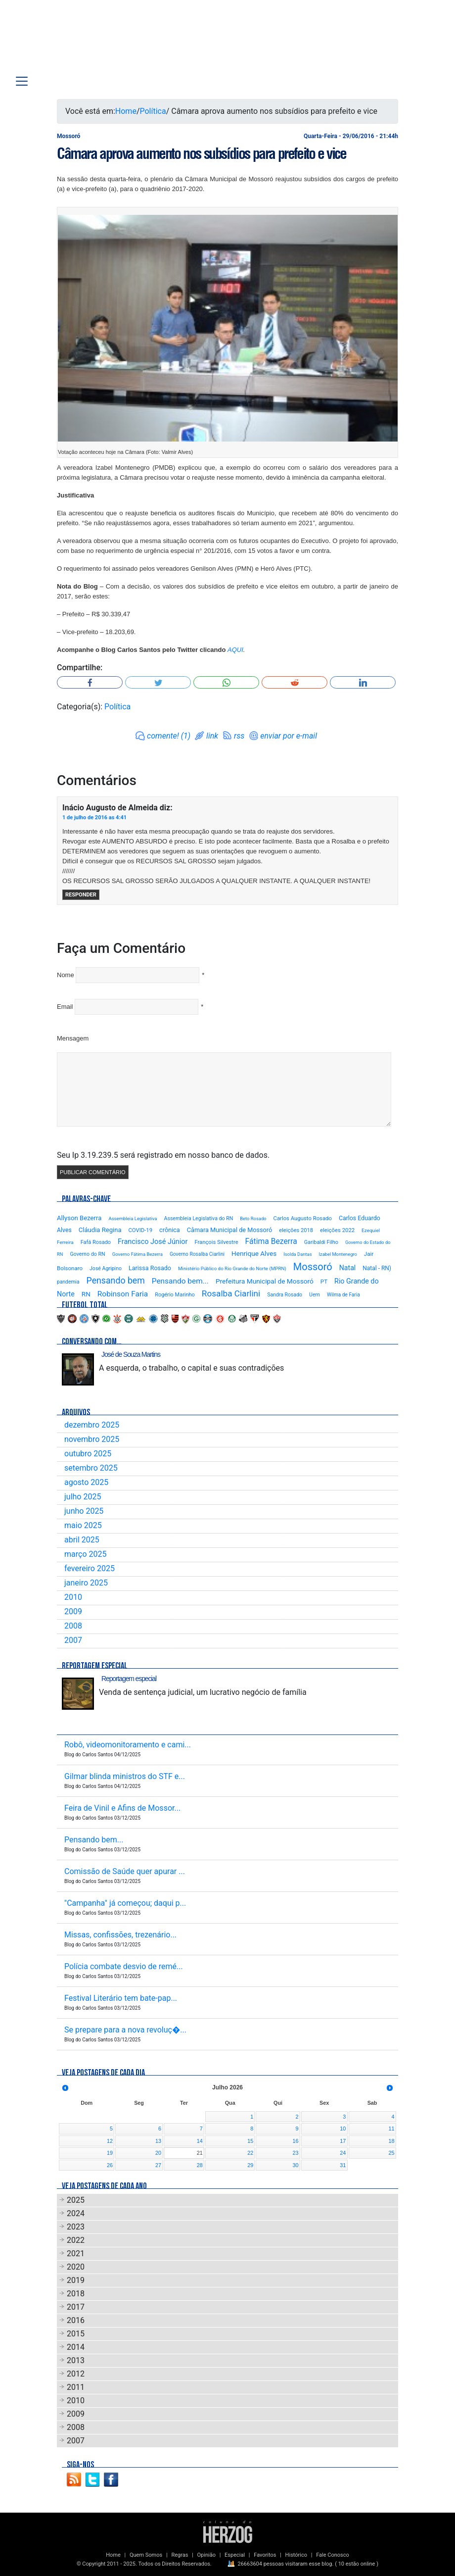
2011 (76, 2387)
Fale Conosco (332, 2555)
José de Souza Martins (130, 1354)
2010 (73, 1597)
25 (391, 2153)
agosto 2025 (86, 1482)
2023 (76, 2226)
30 (296, 2165)
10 (343, 2128)
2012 (76, 2373)
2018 (76, 2293)
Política (153, 111)
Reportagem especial (128, 1679)
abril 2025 (81, 1539)
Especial (235, 2555)
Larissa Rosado (150, 1268)
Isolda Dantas (297, 1254)
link (212, 736)
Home (125, 111)
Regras (179, 2555)
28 (200, 2165)
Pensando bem (116, 1281)
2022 (76, 2240)
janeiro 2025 (86, 1582)
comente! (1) (168, 736)
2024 (76, 2213)
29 (250, 2165)
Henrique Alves (253, 1253)
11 (391, 2128)
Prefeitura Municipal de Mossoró (265, 1281)
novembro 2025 (91, 1439)
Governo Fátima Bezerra (137, 1254)
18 (391, 2141)
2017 (76, 2307)
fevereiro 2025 (89, 1568)
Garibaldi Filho (321, 1242)
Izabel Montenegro (337, 1254)
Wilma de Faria (343, 1294)
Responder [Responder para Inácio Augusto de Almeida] (80, 895)
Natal (347, 1268)
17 (343, 2141)
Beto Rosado (253, 1218)
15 (250, 2141)
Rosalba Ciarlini (231, 1293)
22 (250, 2153)
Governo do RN (87, 1254)
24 (343, 2153)
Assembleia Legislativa (132, 1218)
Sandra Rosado (284, 1294)
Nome (65, 975)
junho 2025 (83, 1511)
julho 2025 (82, 1496)
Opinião (206, 2555)
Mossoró (312, 1267)
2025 (76, 2200)
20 (158, 2153)
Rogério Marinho (175, 1294)
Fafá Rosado (96, 1242)
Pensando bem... (180, 1281)
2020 (76, 2267)
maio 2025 (83, 1525)
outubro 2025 (87, 1453)
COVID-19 (140, 1230)
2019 (76, 2280)
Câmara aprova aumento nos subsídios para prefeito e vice (201, 153)
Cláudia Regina (100, 1230)
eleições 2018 (296, 1230)
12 (110, 2141)
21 (200, 2153)
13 (158, 2141)
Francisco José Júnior (152, 1242)
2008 (73, 1626)
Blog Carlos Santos (70, 40)
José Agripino (106, 1268)
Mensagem (73, 1038)
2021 (76, 2253)
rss (239, 736)
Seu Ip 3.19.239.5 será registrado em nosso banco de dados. (163, 1155)
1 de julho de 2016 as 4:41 (94, 817)
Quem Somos (146, 2555)
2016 (76, 2320)
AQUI (235, 649)
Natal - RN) (377, 1268)
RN (86, 1294)
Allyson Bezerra (79, 1218)
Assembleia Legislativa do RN (198, 1218)
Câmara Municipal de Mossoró (230, 1230)
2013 (76, 2360)
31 (343, 2165)
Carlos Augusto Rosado (302, 1218)
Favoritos (265, 2555)
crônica (169, 1230)
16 (296, 2141)
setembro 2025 (91, 1468)
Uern (314, 1294)
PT (323, 1281)
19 (110, 2153)
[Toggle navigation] (22, 81)
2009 (73, 1611)
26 (110, 2165)
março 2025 (85, 1554)
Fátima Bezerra (271, 1241)
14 (200, 2141)
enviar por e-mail (288, 736)
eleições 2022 (337, 1230)
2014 (76, 2347)
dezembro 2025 (91, 1425)
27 (158, 2165)
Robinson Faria (122, 1293)
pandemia (68, 1282)
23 (296, 2153)
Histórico (296, 2555)
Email (65, 1006)
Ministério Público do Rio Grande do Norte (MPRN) (232, 1268)
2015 (76, 2333)
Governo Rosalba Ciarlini (197, 1254)
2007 (73, 1640)
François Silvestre (216, 1242)
